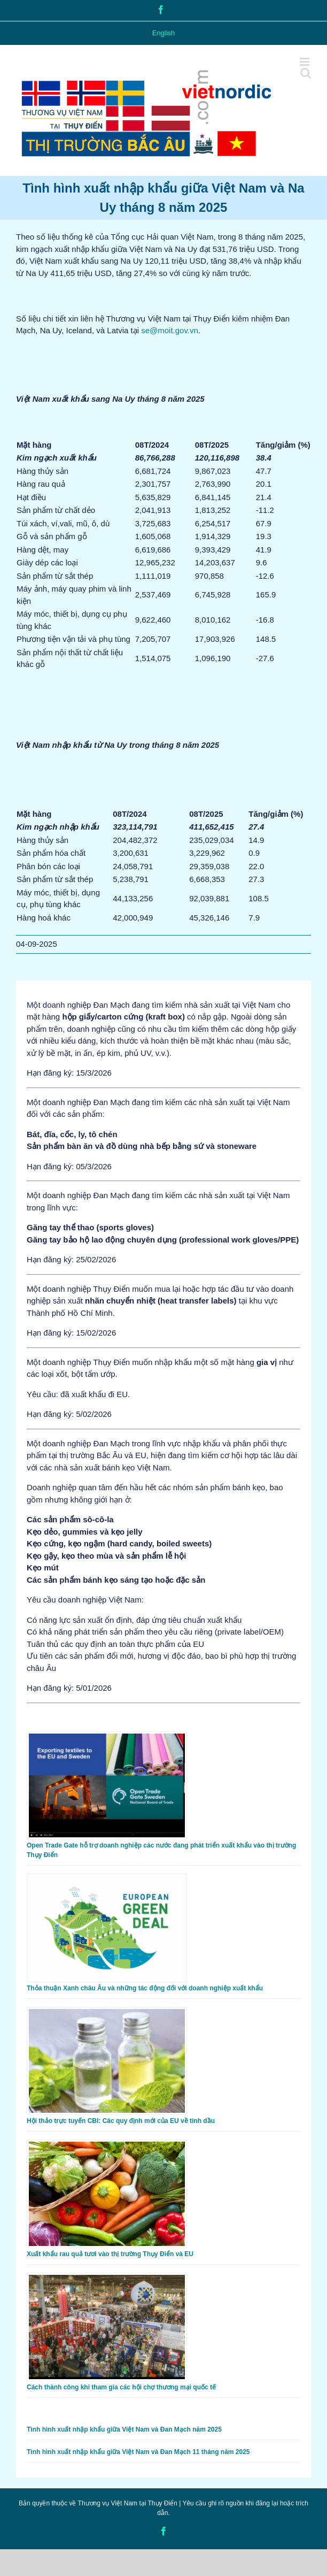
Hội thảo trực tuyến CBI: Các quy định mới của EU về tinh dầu (121, 2121)
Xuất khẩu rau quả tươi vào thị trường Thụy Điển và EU (110, 2254)
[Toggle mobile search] (305, 73)
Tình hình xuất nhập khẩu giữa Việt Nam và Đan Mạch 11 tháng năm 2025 (138, 2452)
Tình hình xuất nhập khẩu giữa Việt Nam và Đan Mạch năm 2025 (124, 2429)
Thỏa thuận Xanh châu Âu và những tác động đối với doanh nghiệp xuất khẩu (145, 1988)
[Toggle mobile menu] (305, 61)
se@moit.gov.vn (169, 330)
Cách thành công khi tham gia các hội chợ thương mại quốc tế (121, 2387)
